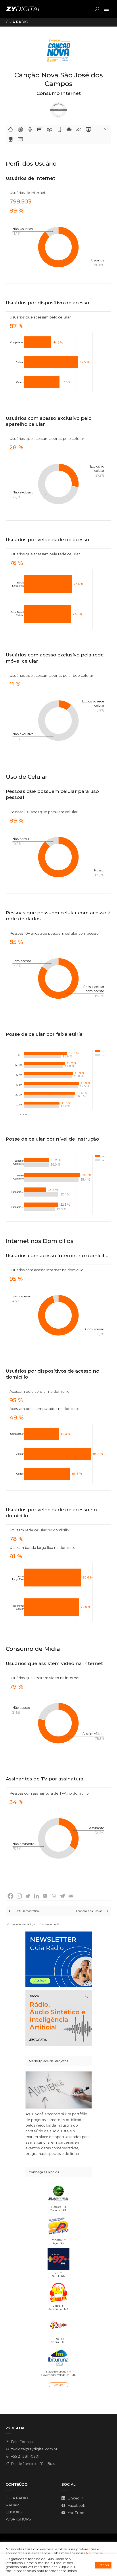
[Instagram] (19, 1896)
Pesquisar (58, 2384)
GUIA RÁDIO (17, 2498)
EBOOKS (14, 2512)
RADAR (12, 2505)
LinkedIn (75, 2498)
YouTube (76, 2513)
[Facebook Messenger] (45, 1896)
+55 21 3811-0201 (25, 2456)
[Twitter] (28, 1896)
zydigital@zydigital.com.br (34, 2449)
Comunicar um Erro (50, 1924)
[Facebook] (10, 1896)
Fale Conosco (23, 2442)
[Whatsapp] (54, 1896)
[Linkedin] (36, 1896)
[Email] (71, 1896)
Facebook (76, 2505)
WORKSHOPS (18, 2519)
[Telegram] (62, 1896)
